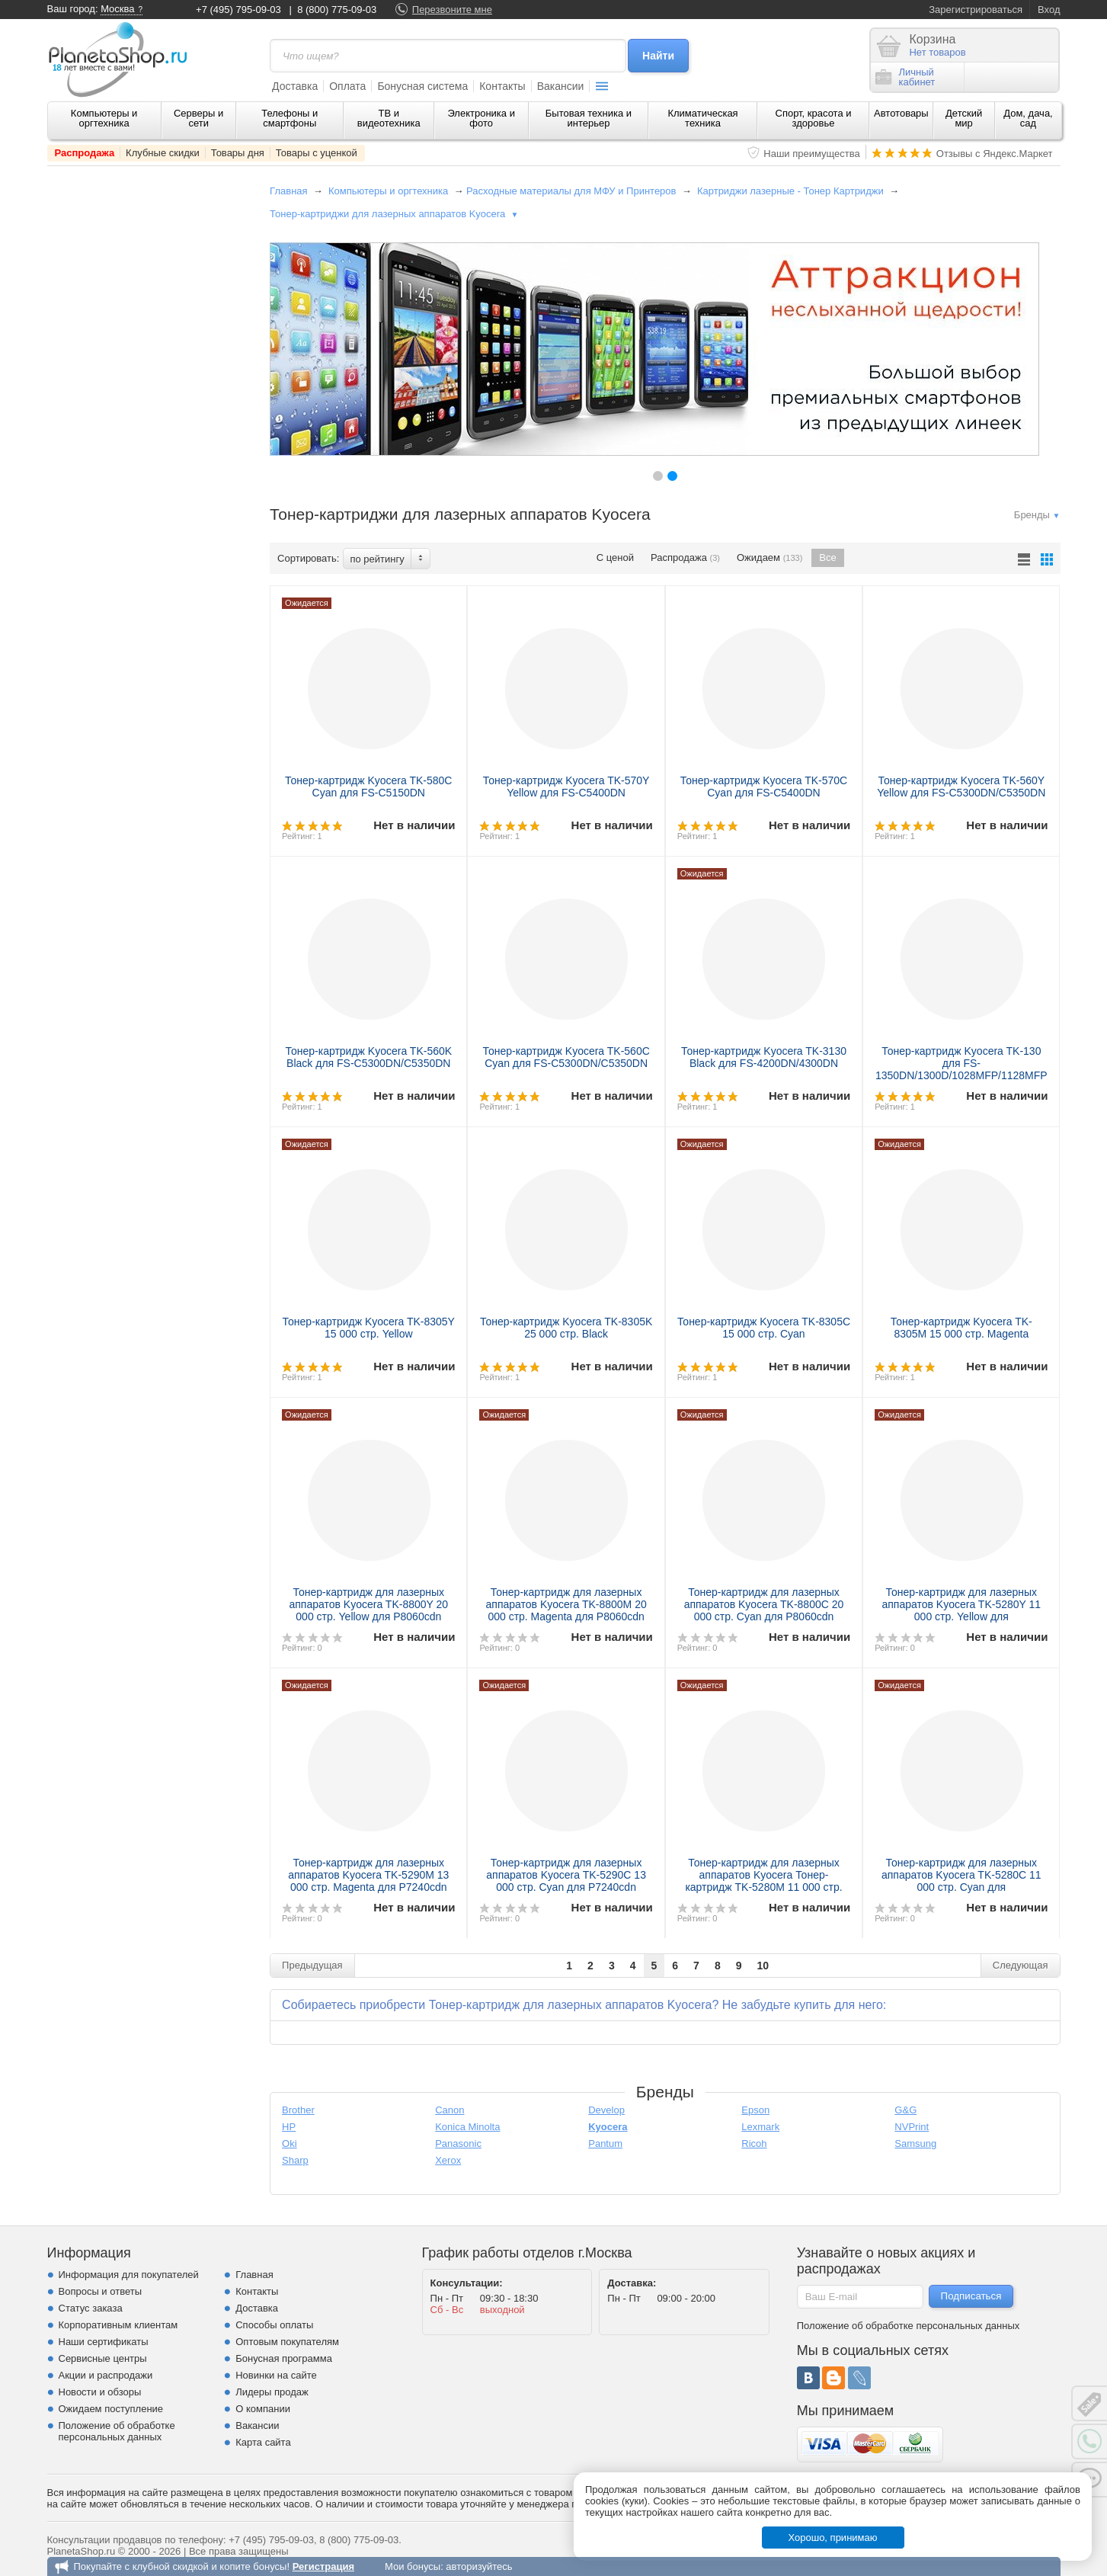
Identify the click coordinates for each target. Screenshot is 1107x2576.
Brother (298, 2110)
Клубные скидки (163, 153)
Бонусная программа (283, 2358)
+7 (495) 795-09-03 (238, 9)
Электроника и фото (481, 118)
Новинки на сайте (276, 2375)
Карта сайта (262, 2442)
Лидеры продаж (272, 2392)
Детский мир (963, 118)
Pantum (605, 2143)
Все (827, 557)
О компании (262, 2408)
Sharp (295, 2160)
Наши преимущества (811, 153)
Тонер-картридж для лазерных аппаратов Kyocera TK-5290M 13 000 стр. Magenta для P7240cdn (368, 1875)
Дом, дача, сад (1028, 118)
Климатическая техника (702, 118)
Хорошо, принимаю (833, 2537)
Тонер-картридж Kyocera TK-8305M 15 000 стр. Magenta (961, 1327)
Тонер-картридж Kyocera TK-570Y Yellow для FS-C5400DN (566, 786)
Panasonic (458, 2143)
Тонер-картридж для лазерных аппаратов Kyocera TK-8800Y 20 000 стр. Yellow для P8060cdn (368, 1604)
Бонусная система (422, 86)
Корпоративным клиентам (118, 2325)
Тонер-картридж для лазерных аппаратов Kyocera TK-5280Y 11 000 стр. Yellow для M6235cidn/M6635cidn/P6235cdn (961, 1610)
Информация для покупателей (129, 2274)
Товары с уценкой (316, 153)
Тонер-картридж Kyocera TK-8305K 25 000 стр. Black (566, 1327)
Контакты (502, 86)
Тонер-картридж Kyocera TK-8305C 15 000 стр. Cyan (763, 1327)
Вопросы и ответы (100, 2291)
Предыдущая (312, 1965)
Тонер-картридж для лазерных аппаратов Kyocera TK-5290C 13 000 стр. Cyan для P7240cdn (566, 1875)
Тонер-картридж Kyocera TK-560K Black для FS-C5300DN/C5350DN (368, 1057)
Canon (449, 2110)
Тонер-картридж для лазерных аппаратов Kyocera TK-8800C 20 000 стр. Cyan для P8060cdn (764, 1604)
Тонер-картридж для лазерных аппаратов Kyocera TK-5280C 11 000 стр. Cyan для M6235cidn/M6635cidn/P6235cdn (961, 1881)
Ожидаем (769, 557)
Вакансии (560, 86)
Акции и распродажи (106, 2375)
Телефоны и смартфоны (289, 118)
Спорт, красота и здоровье (814, 118)
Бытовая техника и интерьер (589, 118)
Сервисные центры (103, 2358)
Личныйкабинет (905, 77)
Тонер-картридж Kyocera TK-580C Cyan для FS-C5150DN (368, 786)
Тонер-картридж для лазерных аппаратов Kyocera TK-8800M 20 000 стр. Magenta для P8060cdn (566, 1604)
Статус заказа (91, 2308)
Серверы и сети (198, 118)
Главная (288, 191)
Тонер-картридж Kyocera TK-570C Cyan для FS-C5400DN (763, 786)
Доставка (295, 86)
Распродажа (85, 153)
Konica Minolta (467, 2126)
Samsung (915, 2143)
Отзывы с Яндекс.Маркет (994, 153)
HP (289, 2126)
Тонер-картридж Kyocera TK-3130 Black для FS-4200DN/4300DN (763, 1057)
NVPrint (911, 2126)
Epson (755, 2110)
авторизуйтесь (479, 2566)
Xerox (448, 2160)
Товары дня (237, 153)
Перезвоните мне (452, 9)
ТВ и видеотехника (389, 118)
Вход (1049, 9)
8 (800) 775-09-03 (336, 9)
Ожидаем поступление (111, 2408)
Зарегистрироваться (975, 9)
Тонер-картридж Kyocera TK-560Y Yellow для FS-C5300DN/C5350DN (961, 786)
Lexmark (760, 2126)
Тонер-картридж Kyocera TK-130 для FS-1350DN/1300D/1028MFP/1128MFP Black (961, 1069)
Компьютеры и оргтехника (104, 118)
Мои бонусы (412, 2566)
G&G (905, 2110)
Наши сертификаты (104, 2341)
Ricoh (753, 2143)
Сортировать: (308, 558)
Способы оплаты (274, 2325)
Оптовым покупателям (287, 2341)
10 (763, 1965)
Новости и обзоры (100, 2392)
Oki (289, 2143)
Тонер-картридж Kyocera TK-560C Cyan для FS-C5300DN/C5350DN (565, 1057)
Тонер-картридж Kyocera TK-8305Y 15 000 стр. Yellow (369, 1327)
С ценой (615, 557)
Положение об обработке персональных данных (117, 2431)
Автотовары (901, 113)
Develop (606, 2110)
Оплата (347, 86)
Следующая (1020, 1965)
